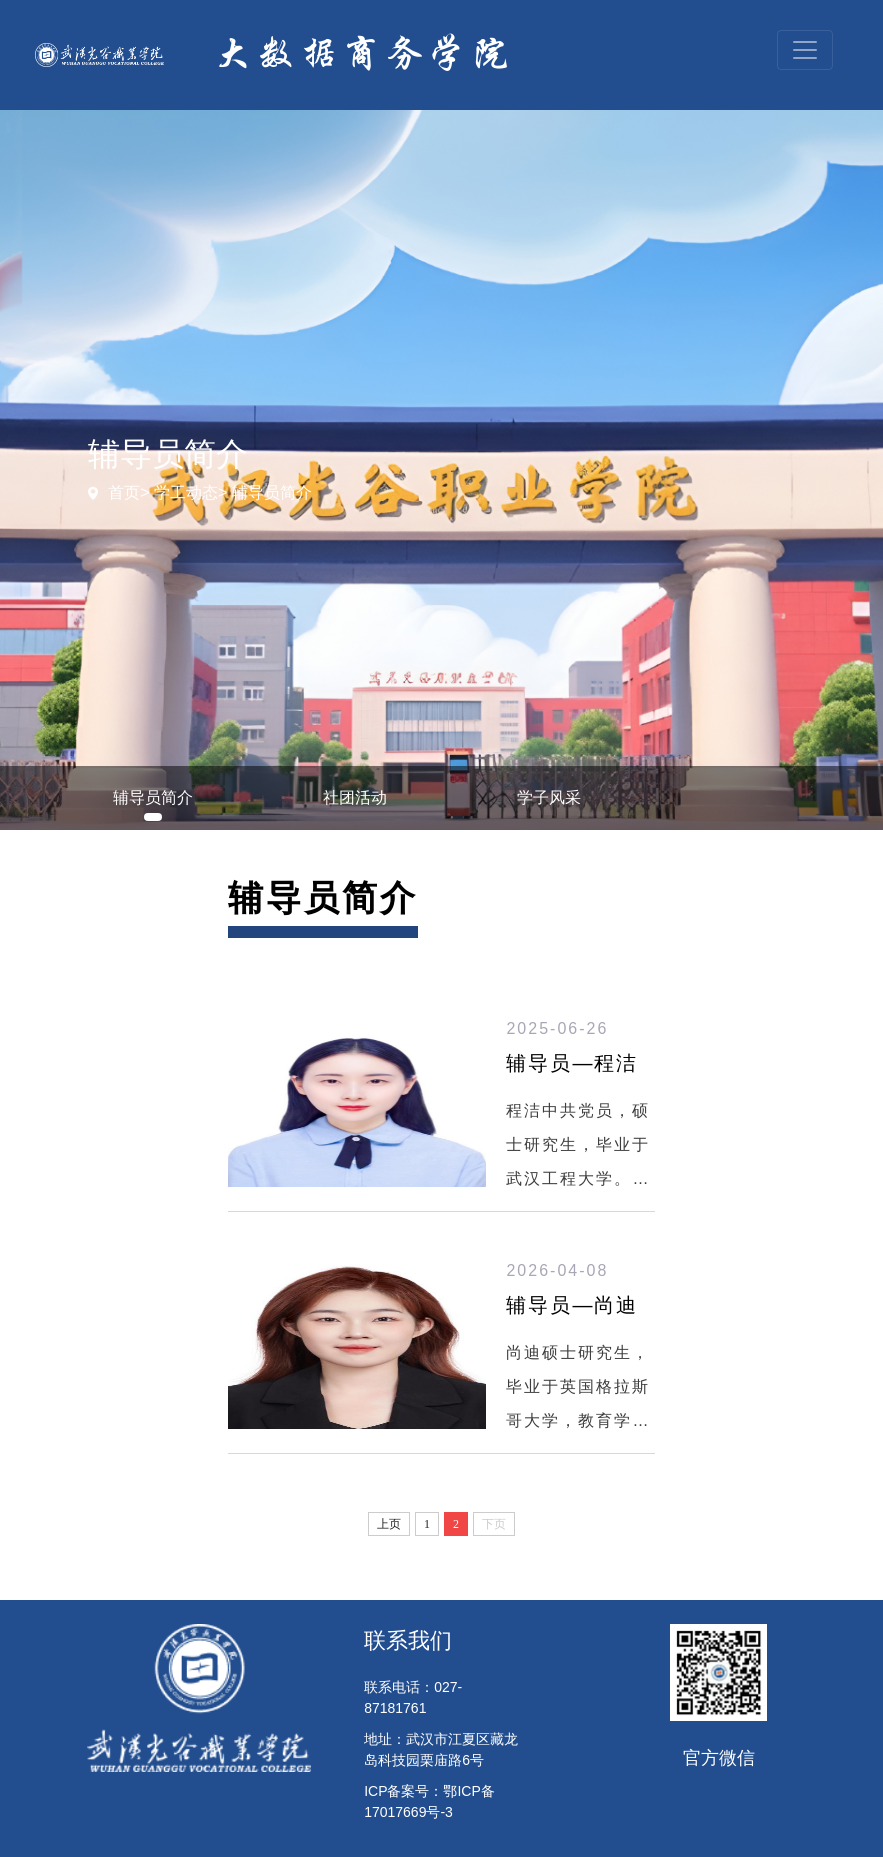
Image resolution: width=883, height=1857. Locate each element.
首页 (124, 492)
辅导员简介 (153, 797)
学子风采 (549, 797)
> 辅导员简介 (265, 492)
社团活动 (355, 797)
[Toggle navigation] (805, 50)
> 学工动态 (179, 492)
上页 (389, 1524)
